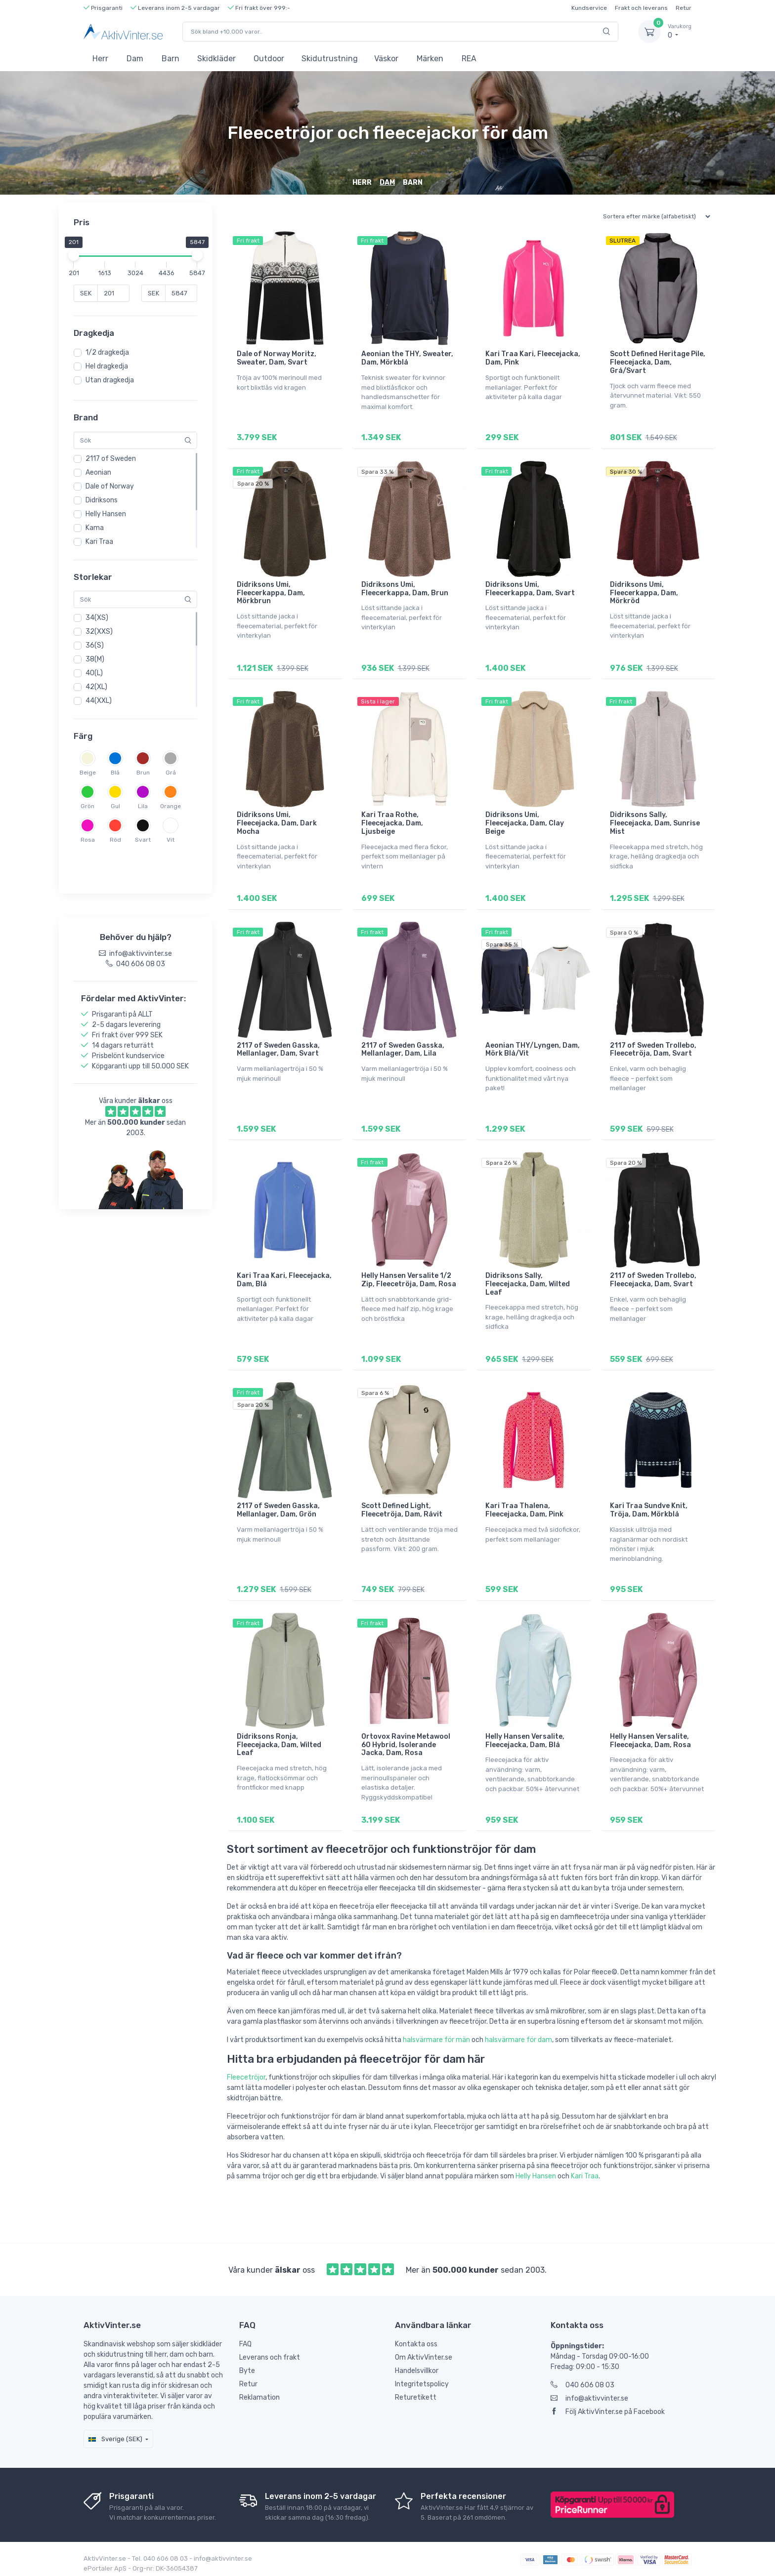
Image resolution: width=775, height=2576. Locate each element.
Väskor (386, 58)
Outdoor (269, 58)
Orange (170, 806)
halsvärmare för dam (518, 2035)
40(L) (94, 673)
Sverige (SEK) (115, 2434)
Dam (135, 58)
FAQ (245, 2339)
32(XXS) (99, 631)
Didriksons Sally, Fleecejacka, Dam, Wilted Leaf (527, 1281)
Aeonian (98, 472)
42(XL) (96, 687)
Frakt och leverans (641, 7)
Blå (115, 772)
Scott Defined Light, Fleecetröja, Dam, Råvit (401, 1506)
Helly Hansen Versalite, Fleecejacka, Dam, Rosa (650, 1736)
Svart (143, 839)
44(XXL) (99, 700)
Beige (88, 772)
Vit (170, 839)
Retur (683, 7)
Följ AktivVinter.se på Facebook (608, 2407)
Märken (430, 58)
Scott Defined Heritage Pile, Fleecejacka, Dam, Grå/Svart (657, 362)
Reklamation (259, 2392)
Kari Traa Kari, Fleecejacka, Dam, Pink (532, 358)
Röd (115, 839)
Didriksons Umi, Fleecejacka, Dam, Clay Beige (524, 821)
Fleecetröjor (246, 2072)
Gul (115, 806)
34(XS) (97, 617)
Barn (170, 58)
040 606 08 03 (582, 2380)
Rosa (88, 839)
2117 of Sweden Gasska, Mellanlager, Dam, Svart (278, 1047)
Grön (87, 806)
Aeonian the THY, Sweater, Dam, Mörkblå (407, 358)
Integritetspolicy (422, 2379)
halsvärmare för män (436, 2035)
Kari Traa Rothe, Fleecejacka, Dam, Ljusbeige (392, 821)
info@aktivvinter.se (589, 2393)
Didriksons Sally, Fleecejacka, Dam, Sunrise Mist (655, 821)
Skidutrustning (329, 58)
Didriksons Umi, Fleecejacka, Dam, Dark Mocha (277, 821)
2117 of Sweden (111, 458)
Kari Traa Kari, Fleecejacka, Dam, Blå (284, 1276)
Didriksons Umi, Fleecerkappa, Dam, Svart (530, 587)
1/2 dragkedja (107, 352)
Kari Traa (99, 541)
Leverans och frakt (269, 2352)
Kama (95, 528)
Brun (143, 772)
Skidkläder (216, 58)
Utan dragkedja (110, 380)
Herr (100, 58)
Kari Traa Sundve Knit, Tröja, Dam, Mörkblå (649, 1506)
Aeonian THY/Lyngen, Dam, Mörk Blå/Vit (532, 1047)
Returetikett (415, 2392)
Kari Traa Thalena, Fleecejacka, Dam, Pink (524, 1506)
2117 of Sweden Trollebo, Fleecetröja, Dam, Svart (653, 1047)
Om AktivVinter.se (423, 2352)
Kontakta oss (416, 2339)
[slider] (73, 255)
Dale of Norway (110, 486)
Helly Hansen (106, 514)
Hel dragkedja (107, 366)
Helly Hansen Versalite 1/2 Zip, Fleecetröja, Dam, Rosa (408, 1276)
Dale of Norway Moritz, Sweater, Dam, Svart (276, 358)
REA (469, 58)
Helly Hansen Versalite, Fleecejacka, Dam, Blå (524, 1736)
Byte (247, 2366)
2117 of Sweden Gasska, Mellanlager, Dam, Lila (402, 1047)
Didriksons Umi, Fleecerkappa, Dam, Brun (404, 587)
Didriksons (102, 500)
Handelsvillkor (416, 2366)
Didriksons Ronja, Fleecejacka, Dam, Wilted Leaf (279, 1740)
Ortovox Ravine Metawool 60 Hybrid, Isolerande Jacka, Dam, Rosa (405, 1740)
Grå (171, 772)
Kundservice (589, 7)
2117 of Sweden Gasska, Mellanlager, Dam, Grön (278, 1506)
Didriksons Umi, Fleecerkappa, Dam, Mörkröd (644, 592)
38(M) (95, 659)
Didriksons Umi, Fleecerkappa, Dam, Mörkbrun (271, 592)
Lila (143, 806)
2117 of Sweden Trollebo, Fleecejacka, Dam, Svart (653, 1276)
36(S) (95, 645)
